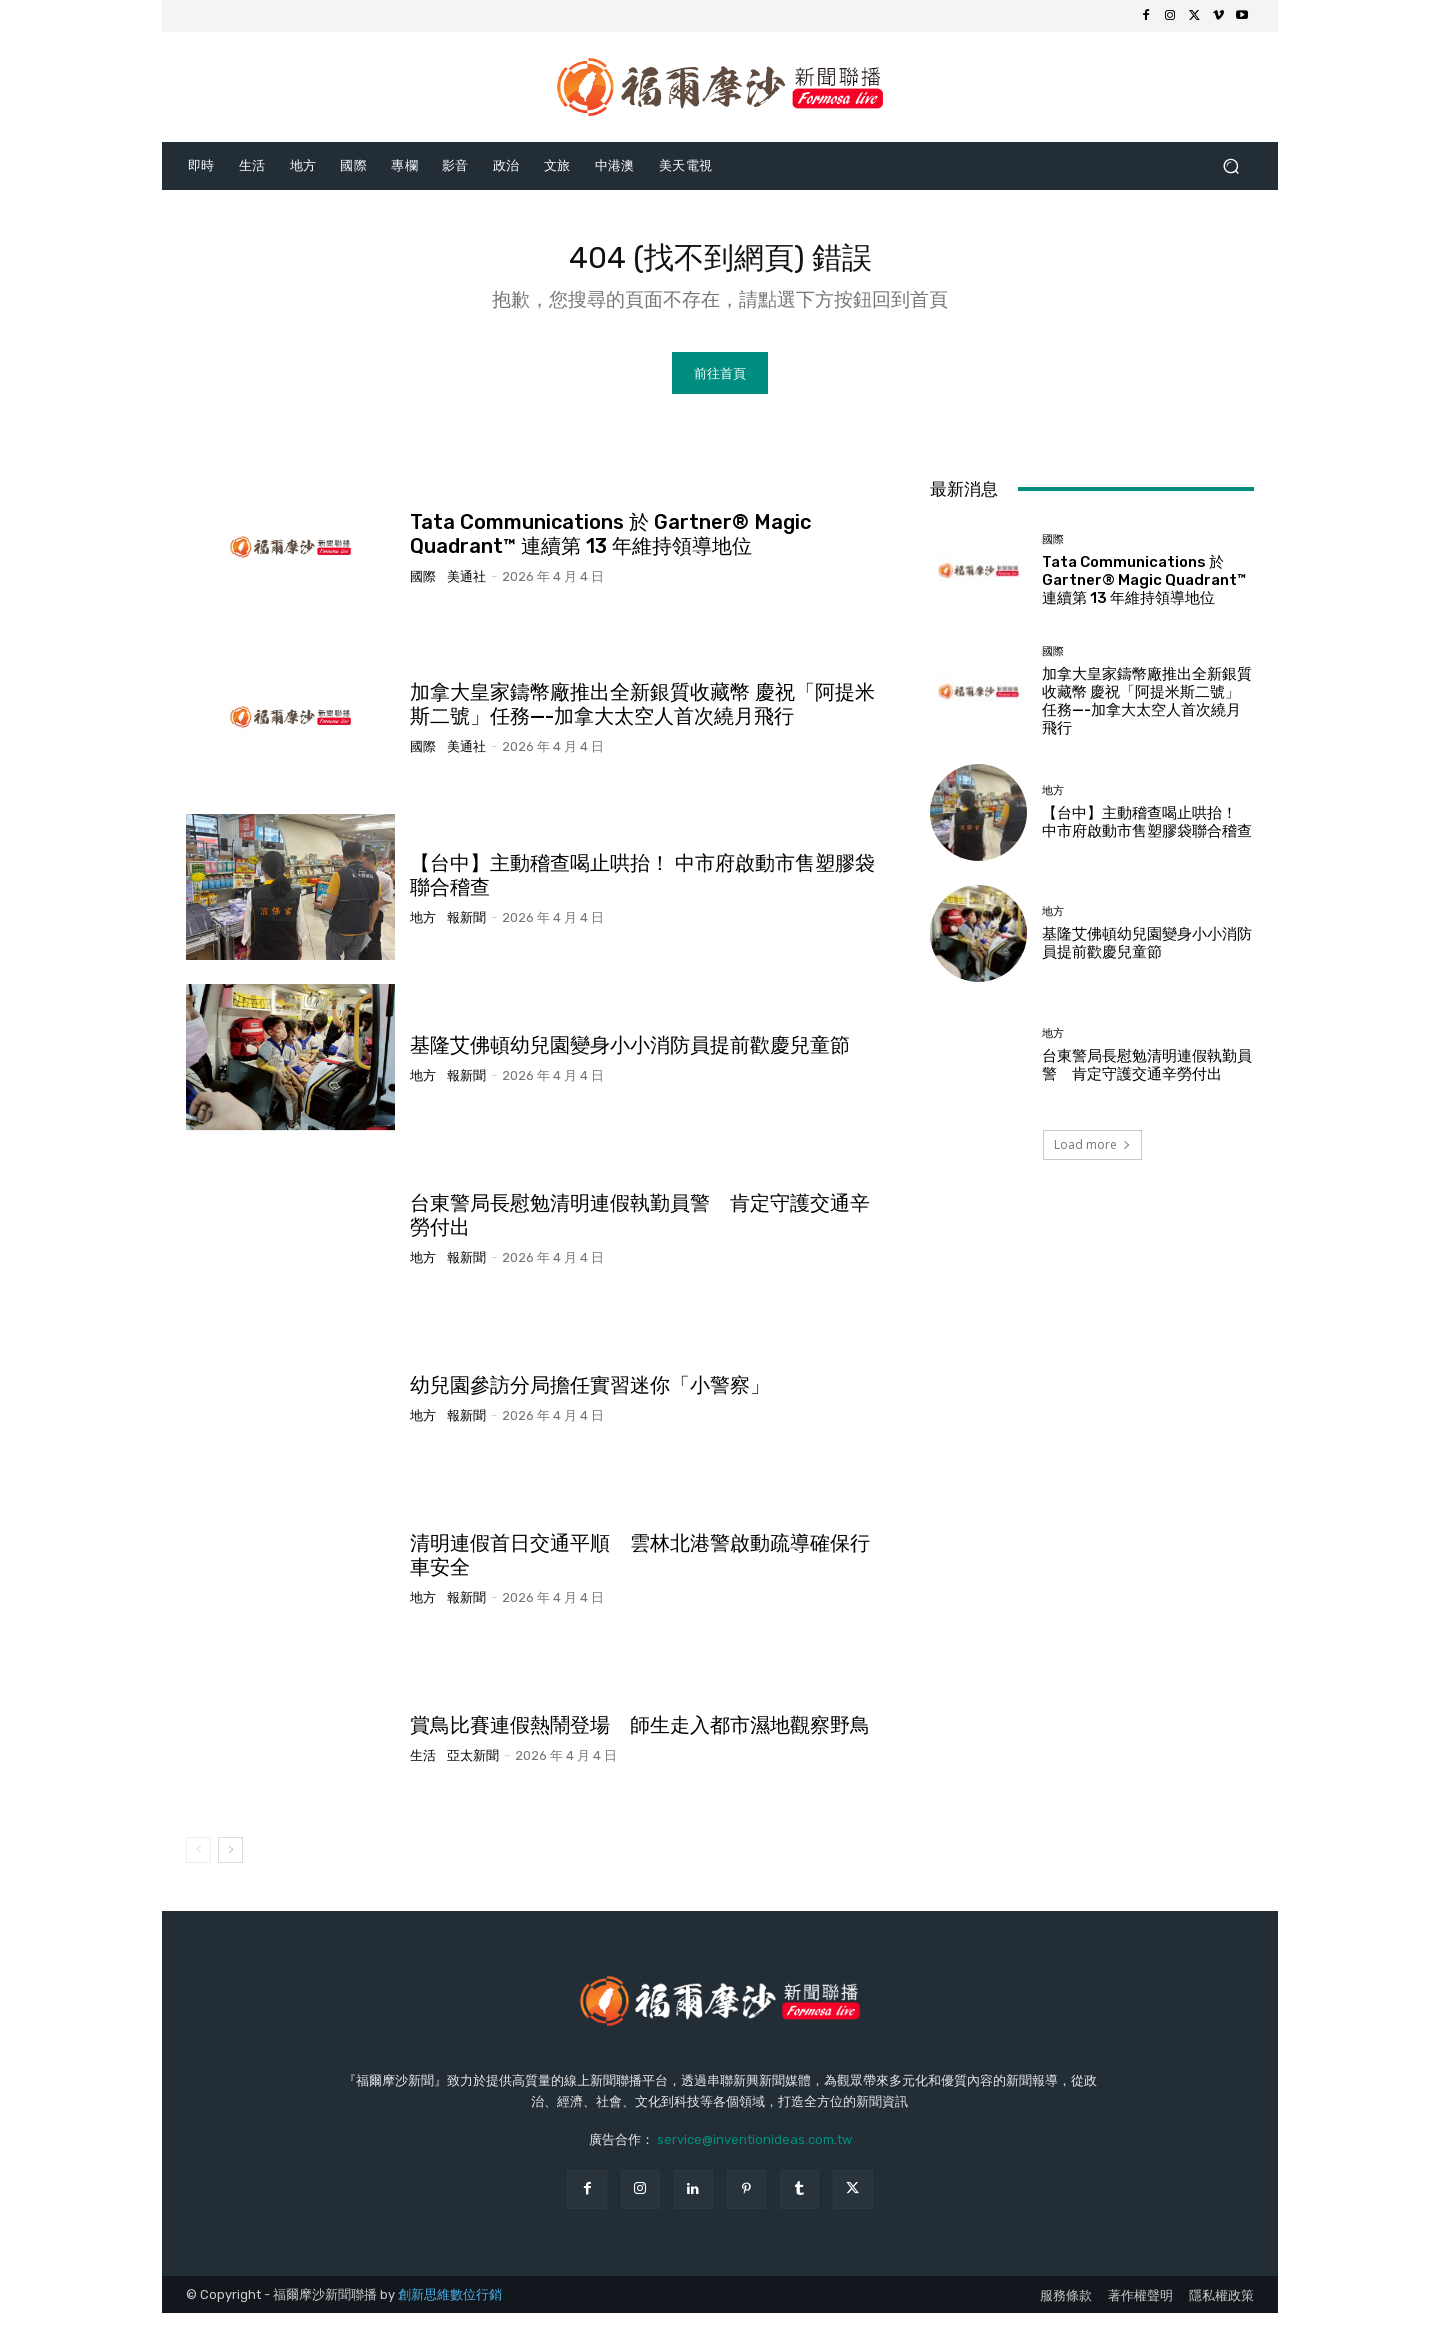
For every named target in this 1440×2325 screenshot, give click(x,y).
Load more (1092, 1155)
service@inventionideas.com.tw (754, 2151)
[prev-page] (198, 1862)
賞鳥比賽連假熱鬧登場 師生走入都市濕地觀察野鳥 (640, 1737)
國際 (423, 588)
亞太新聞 (473, 1767)
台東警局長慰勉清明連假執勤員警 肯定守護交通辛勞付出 (1147, 1076)
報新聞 (466, 928)
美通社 (466, 588)
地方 (423, 928)
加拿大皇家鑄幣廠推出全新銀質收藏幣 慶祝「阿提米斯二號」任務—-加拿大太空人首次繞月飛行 (642, 716)
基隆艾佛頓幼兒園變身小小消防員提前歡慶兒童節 (630, 1057)
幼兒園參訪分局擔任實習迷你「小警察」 (590, 1397)
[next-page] (230, 1862)
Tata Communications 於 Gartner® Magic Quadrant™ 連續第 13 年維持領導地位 (610, 546)
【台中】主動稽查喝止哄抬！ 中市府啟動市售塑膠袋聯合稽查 (1147, 834)
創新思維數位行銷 (450, 2306)
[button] (1230, 165)
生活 (423, 1767)
